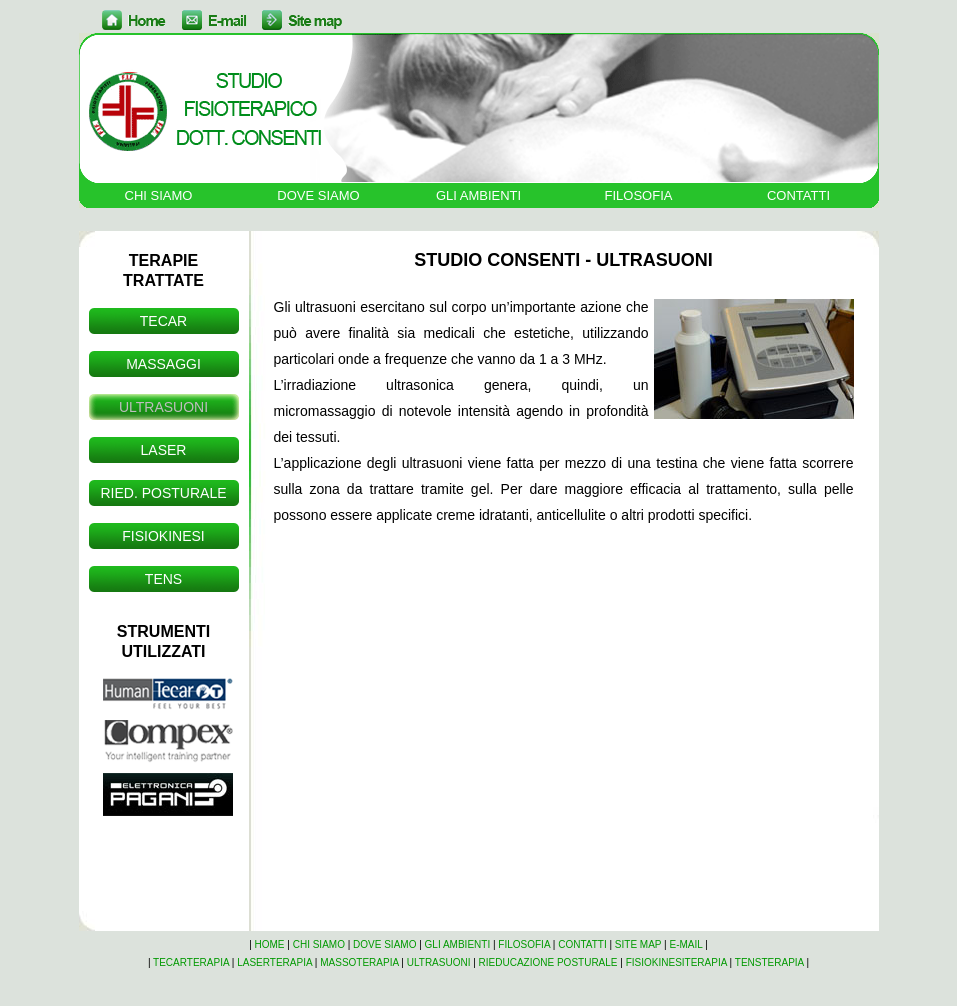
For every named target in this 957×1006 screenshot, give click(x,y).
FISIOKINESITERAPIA (676, 962)
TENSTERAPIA (769, 962)
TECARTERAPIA (191, 962)
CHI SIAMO (159, 195)
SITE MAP (638, 944)
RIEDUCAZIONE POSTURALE (548, 962)
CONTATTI (798, 195)
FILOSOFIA (639, 195)
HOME (270, 944)
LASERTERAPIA (274, 962)
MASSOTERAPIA (359, 962)
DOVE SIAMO (318, 195)
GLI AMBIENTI (478, 195)
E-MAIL (686, 944)
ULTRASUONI (439, 962)
